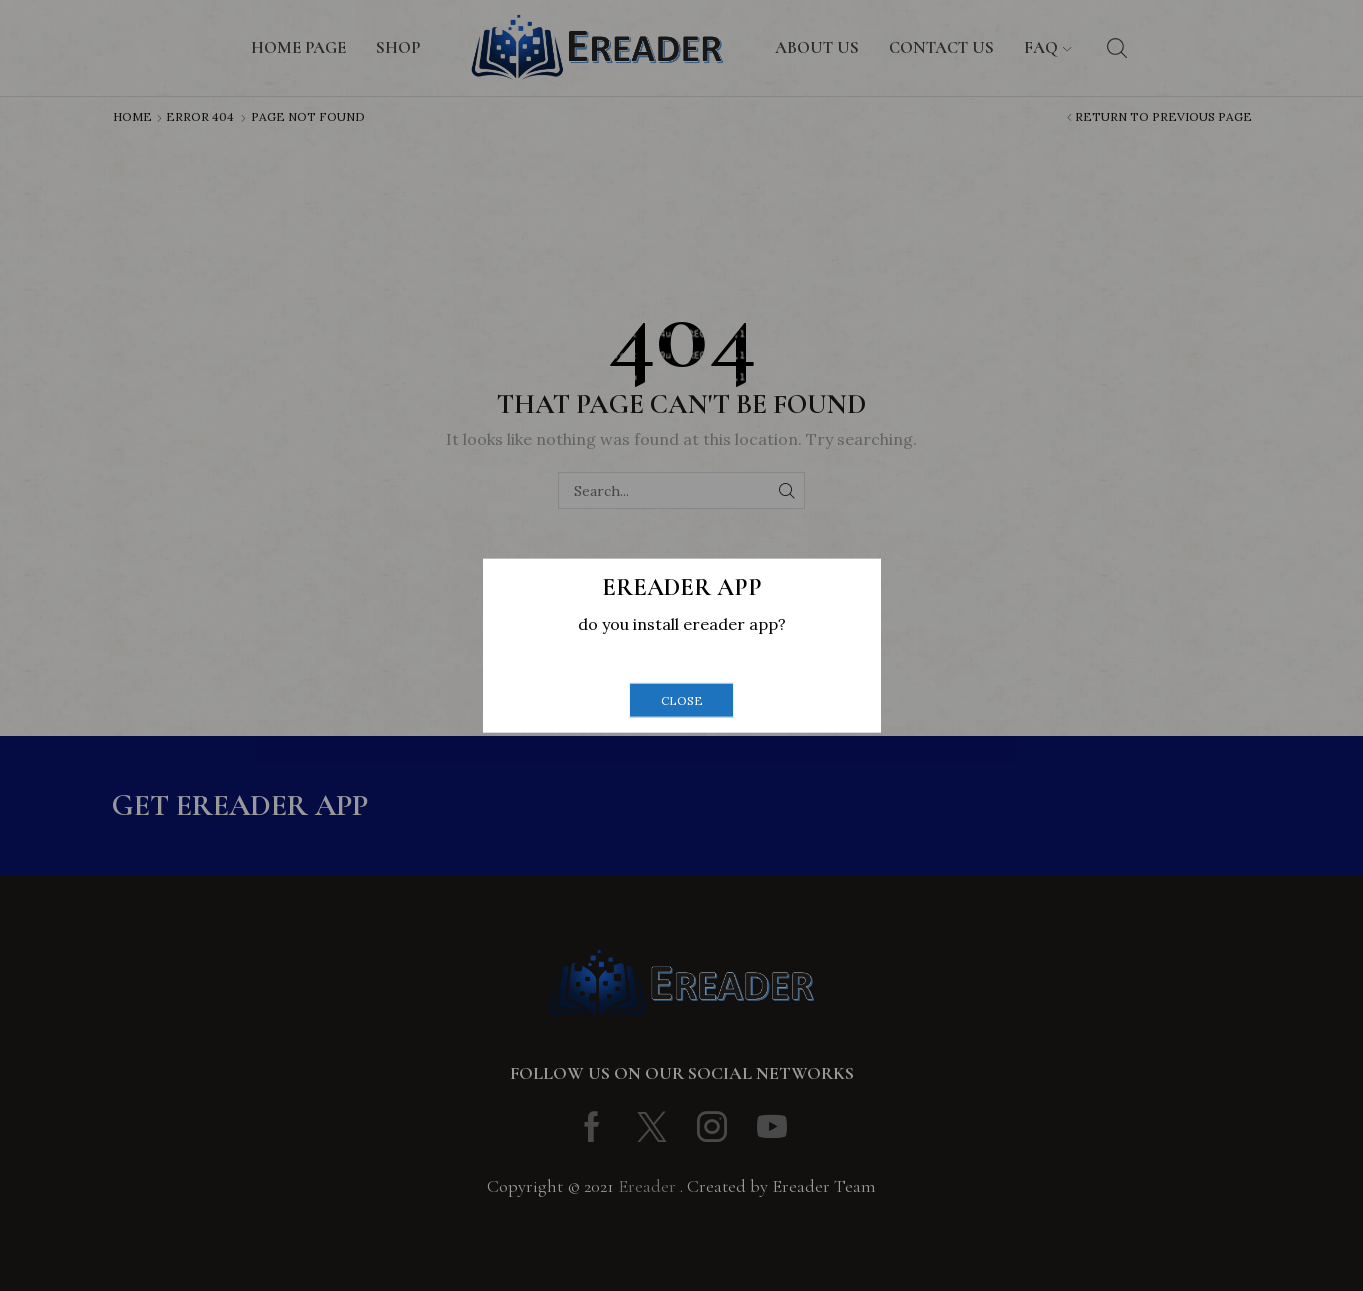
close (682, 699)
